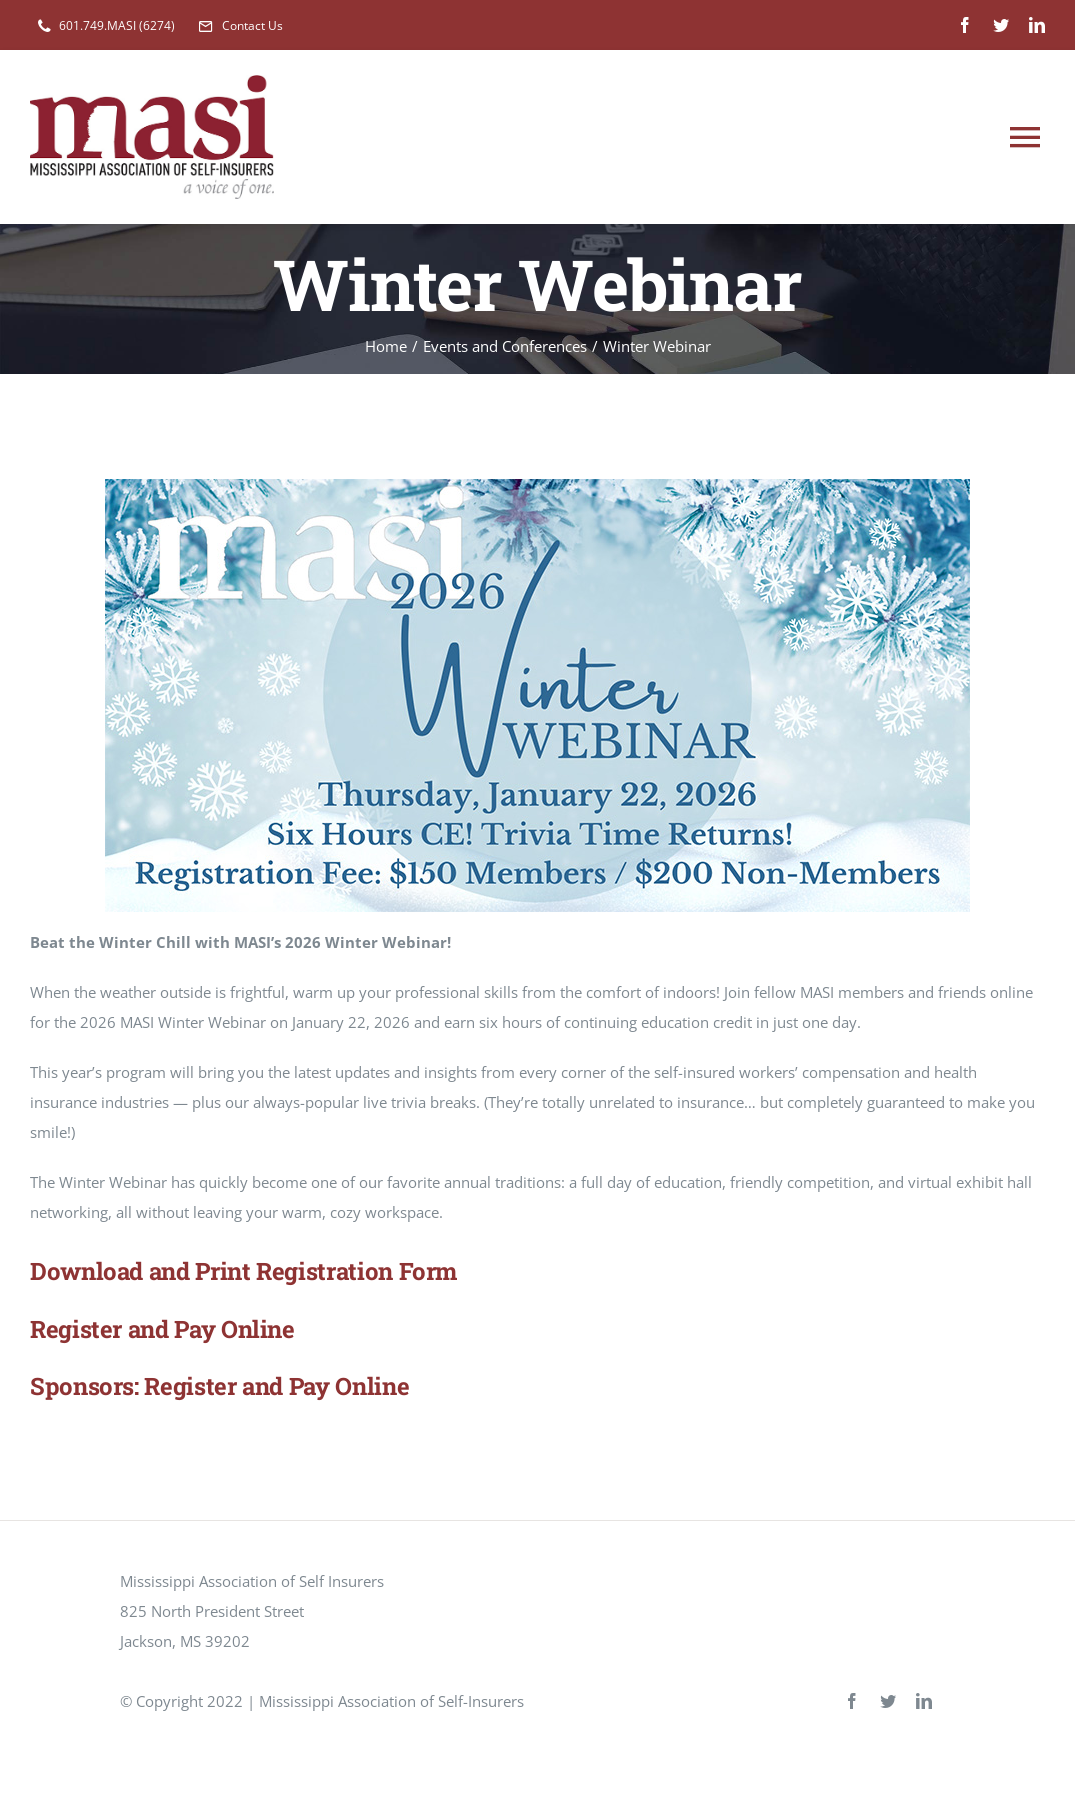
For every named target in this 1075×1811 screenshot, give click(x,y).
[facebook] (965, 25)
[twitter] (1001, 25)
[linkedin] (1037, 25)
